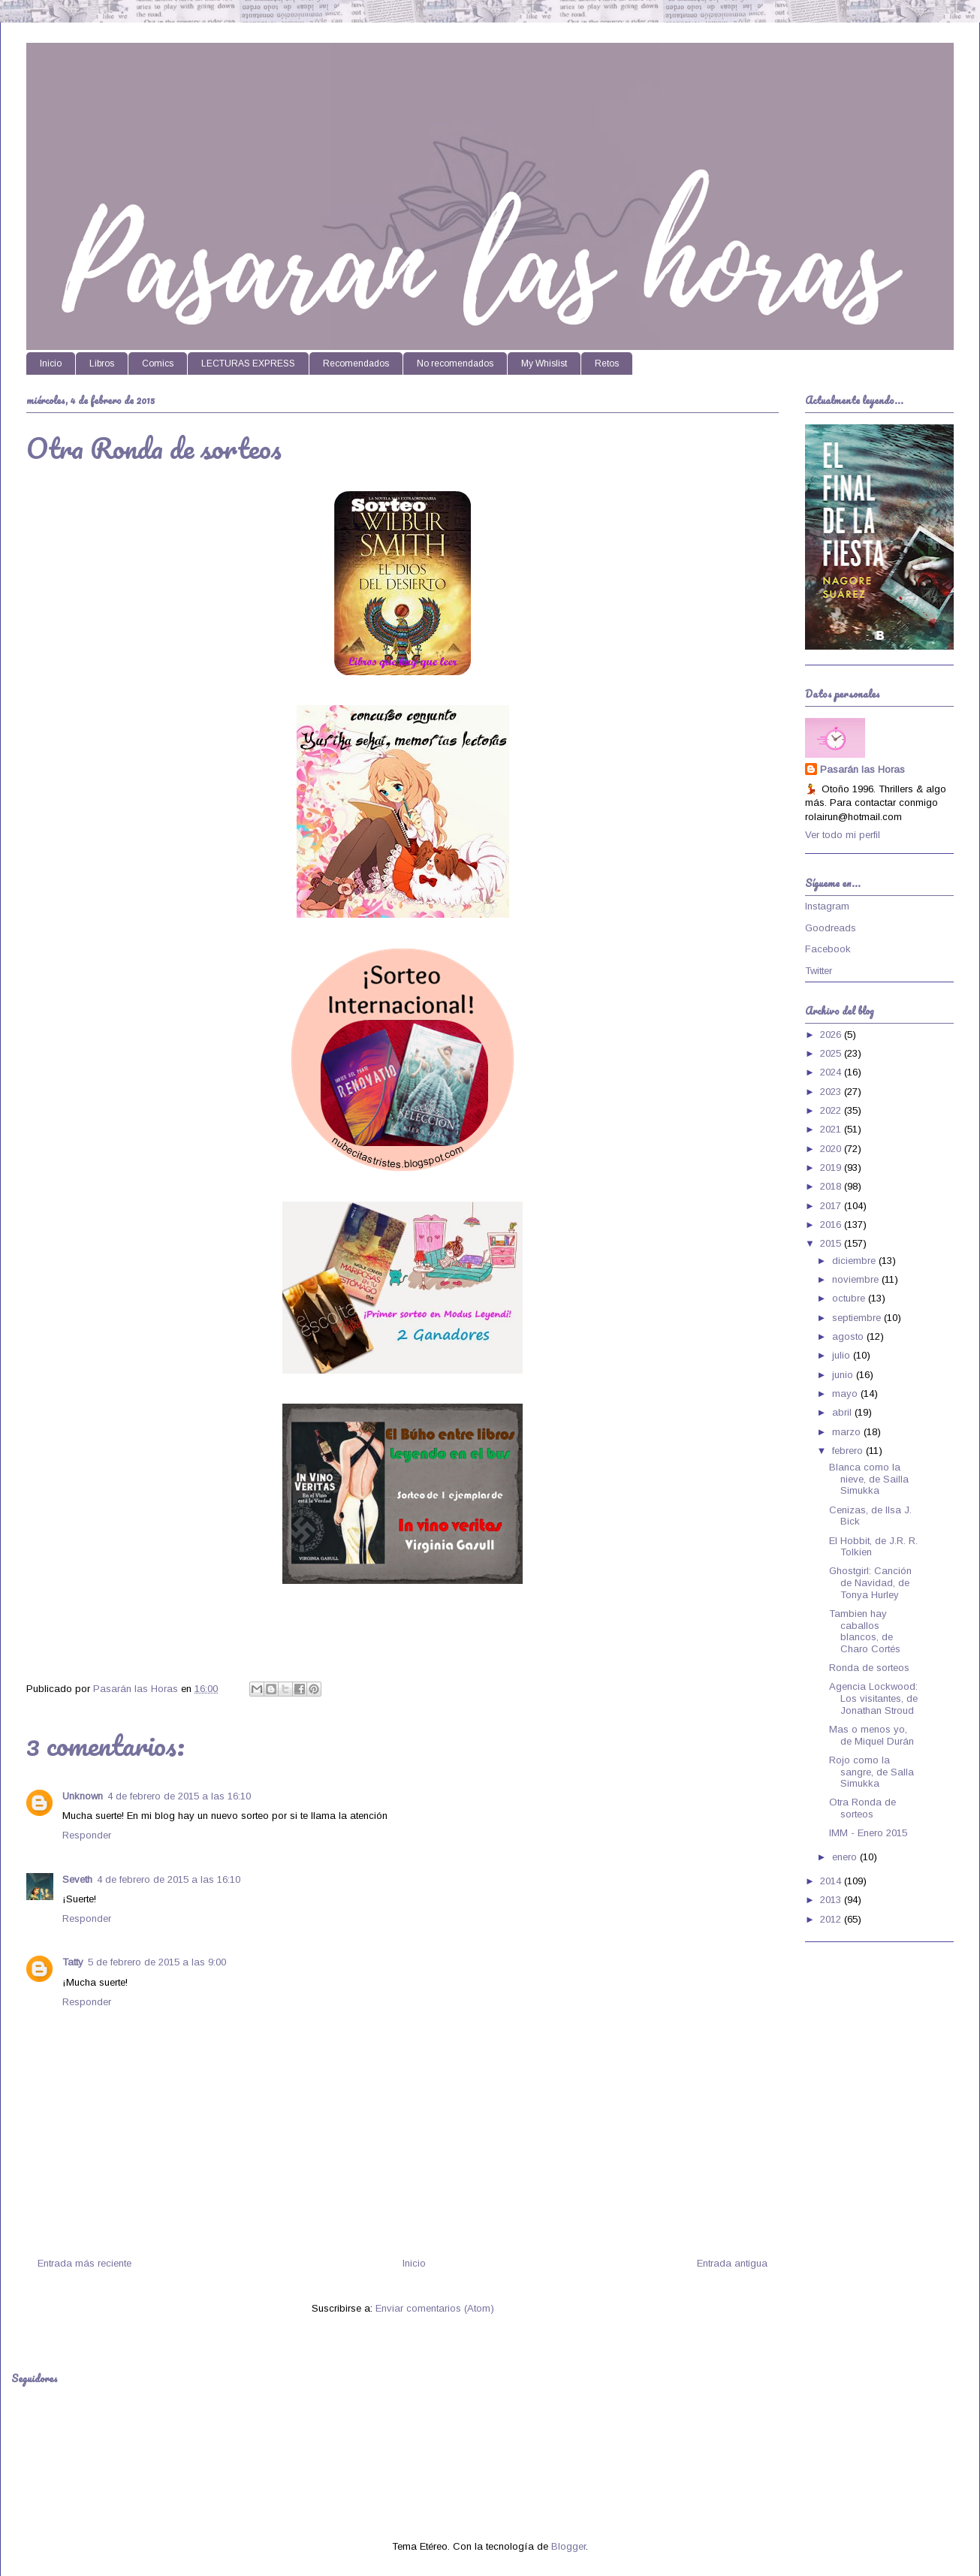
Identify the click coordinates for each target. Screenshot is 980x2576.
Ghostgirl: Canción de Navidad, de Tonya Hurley (870, 1582)
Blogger (568, 2546)
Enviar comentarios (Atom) (434, 2308)
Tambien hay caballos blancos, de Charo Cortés (864, 1631)
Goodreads (830, 928)
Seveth (77, 1879)
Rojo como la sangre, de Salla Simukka (871, 1771)
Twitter (818, 970)
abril (843, 1412)
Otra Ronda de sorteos (862, 1808)
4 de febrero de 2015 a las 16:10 (179, 1796)
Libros (101, 363)
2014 (832, 1881)
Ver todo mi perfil (842, 834)
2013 (832, 1899)
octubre (850, 1298)
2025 (832, 1053)
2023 (832, 1091)
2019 (832, 1167)
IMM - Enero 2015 (868, 1832)
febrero (849, 1450)
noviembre (857, 1279)
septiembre (858, 1317)
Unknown (82, 1796)
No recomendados (455, 363)
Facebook (828, 949)
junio (844, 1374)
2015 (832, 1243)
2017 (832, 1205)
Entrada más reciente (84, 2263)
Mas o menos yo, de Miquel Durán (871, 1735)
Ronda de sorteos (869, 1667)
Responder (86, 1835)
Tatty (72, 1962)
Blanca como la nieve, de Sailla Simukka (869, 1478)
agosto (849, 1336)
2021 (832, 1129)
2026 (832, 1034)
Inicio (51, 363)
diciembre (855, 1260)
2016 (832, 1224)
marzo (848, 1431)
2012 (832, 1919)
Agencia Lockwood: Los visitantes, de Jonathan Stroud (873, 1698)
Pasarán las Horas (862, 769)
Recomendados (356, 363)
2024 (832, 1072)
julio (842, 1355)
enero (846, 1857)
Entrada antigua (732, 2263)
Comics (157, 363)
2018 (832, 1186)
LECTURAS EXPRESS (248, 363)
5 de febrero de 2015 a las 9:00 (157, 1962)
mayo (846, 1393)
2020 (832, 1148)
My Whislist (544, 363)
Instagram (827, 906)
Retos (607, 363)
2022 (832, 1110)
